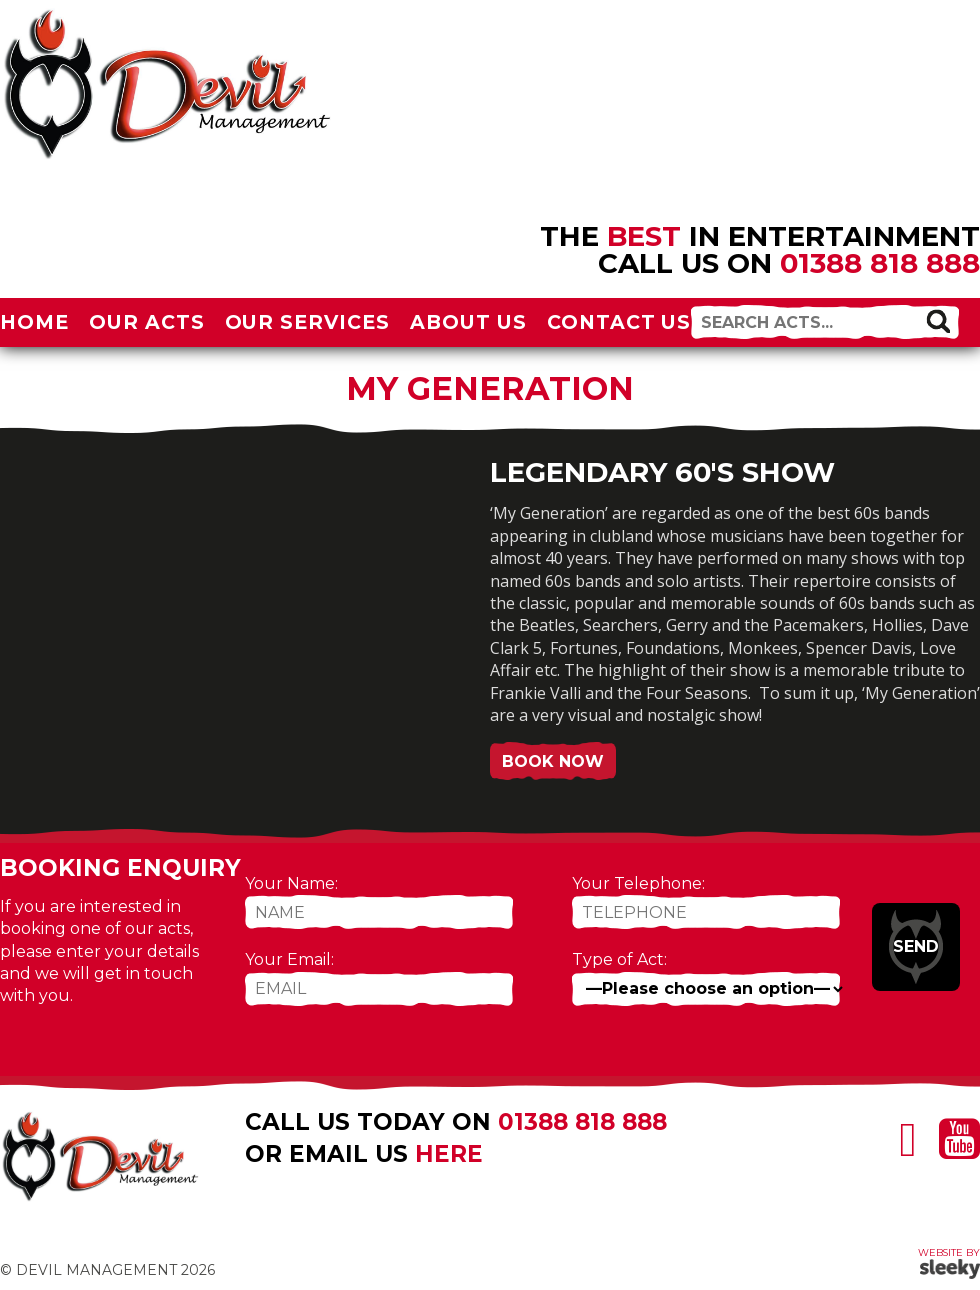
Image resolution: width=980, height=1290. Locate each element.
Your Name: (291, 883)
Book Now (553, 761)
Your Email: (289, 959)
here (449, 1154)
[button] (938, 321)
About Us (468, 322)
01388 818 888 (880, 263)
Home (34, 322)
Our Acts (147, 322)
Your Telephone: (638, 883)
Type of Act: (619, 959)
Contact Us (619, 322)
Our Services (308, 322)
